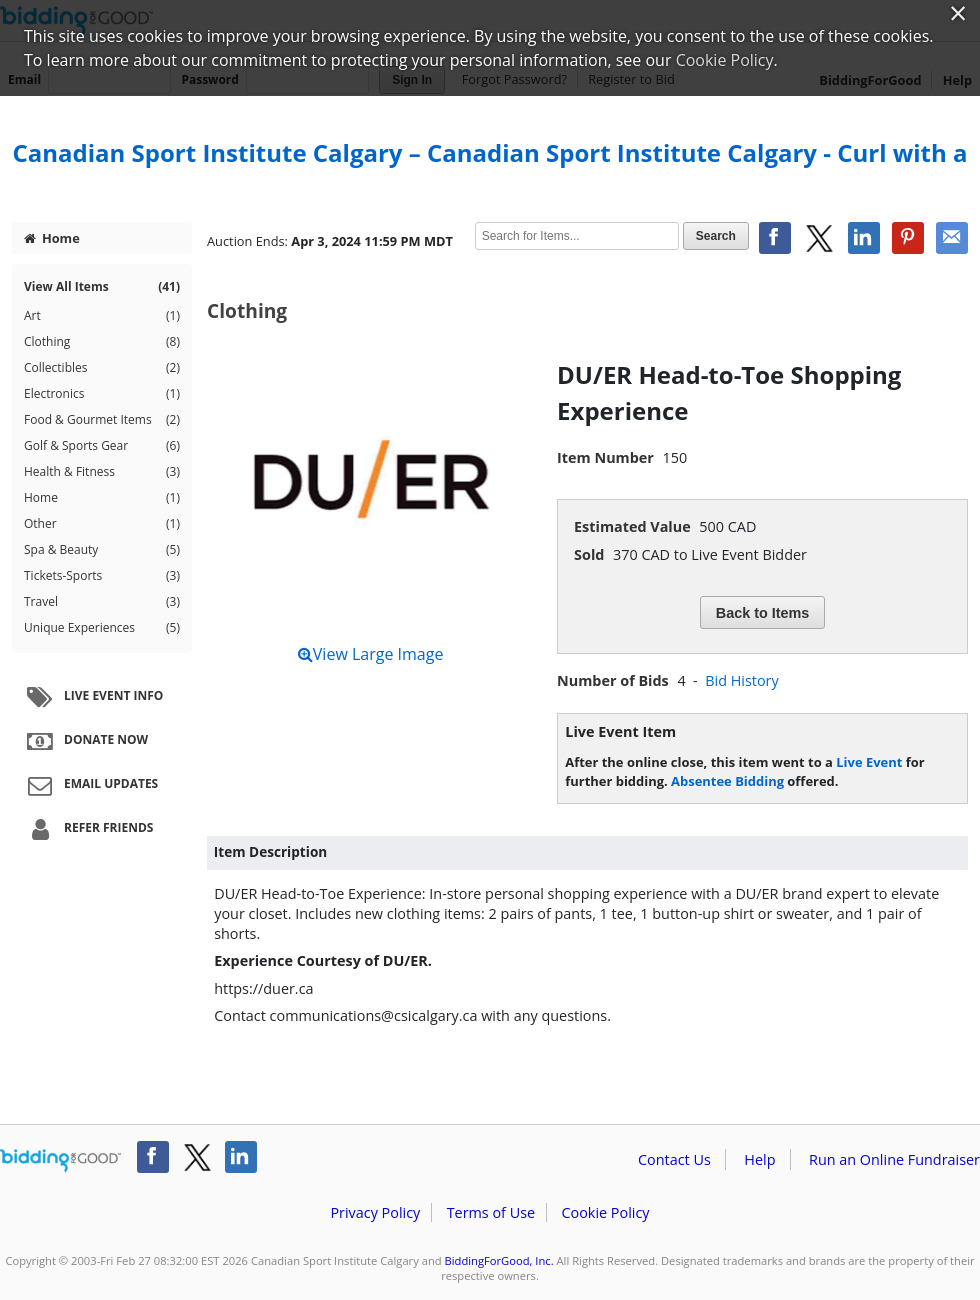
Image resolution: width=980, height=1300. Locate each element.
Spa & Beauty (102, 550)
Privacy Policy (375, 1212)
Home (52, 238)
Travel (102, 602)
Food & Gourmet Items (102, 420)
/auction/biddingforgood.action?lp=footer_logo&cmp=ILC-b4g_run (60, 1161)
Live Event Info (92, 697)
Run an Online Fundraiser (894, 1159)
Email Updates (90, 785)
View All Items (102, 287)
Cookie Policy (605, 1212)
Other (102, 524)
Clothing (102, 342)
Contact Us (674, 1159)
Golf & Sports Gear (102, 446)
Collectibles (102, 368)
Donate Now (85, 741)
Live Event (869, 762)
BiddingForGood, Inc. (499, 1260)
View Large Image (371, 654)
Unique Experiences (102, 628)
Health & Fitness (102, 472)
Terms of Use (491, 1212)
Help (759, 1159)
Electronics (102, 394)
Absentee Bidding (727, 781)
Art (102, 316)
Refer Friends (87, 829)
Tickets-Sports (102, 576)
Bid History (741, 680)
